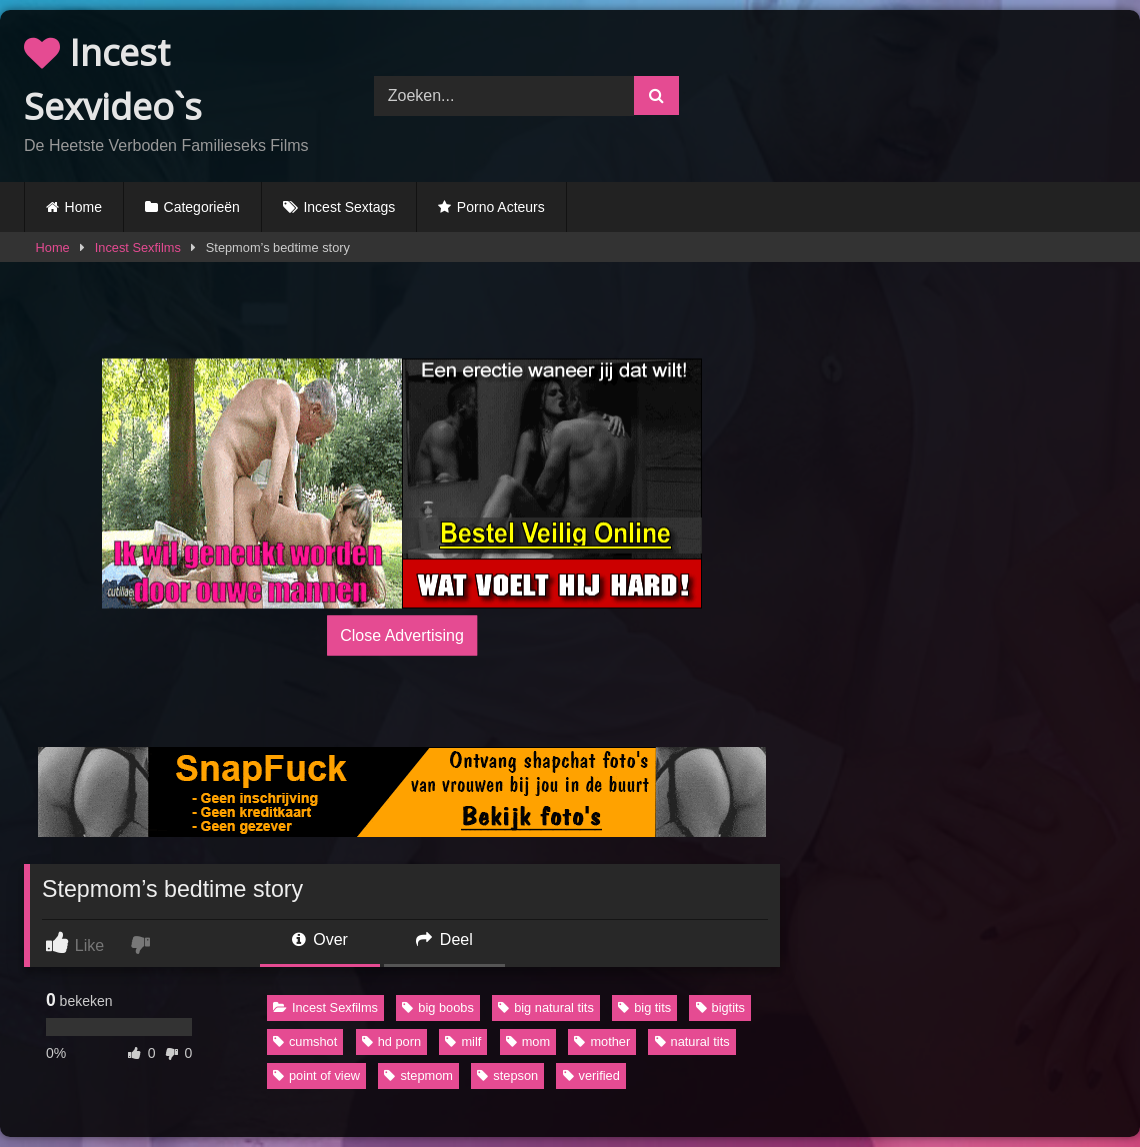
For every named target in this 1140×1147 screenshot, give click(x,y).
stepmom (418, 1075)
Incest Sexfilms (138, 247)
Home (83, 207)
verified (591, 1075)
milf (463, 1041)
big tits (644, 1007)
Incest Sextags (349, 207)
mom (528, 1041)
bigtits (720, 1007)
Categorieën (202, 207)
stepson (507, 1075)
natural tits (692, 1041)
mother (602, 1041)
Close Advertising (402, 634)
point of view (316, 1075)
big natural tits (546, 1007)
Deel (444, 939)
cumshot (305, 1041)
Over (320, 939)
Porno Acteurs (501, 207)
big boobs (438, 1007)
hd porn (391, 1041)
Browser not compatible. (930, 93)
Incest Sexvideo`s (113, 79)
